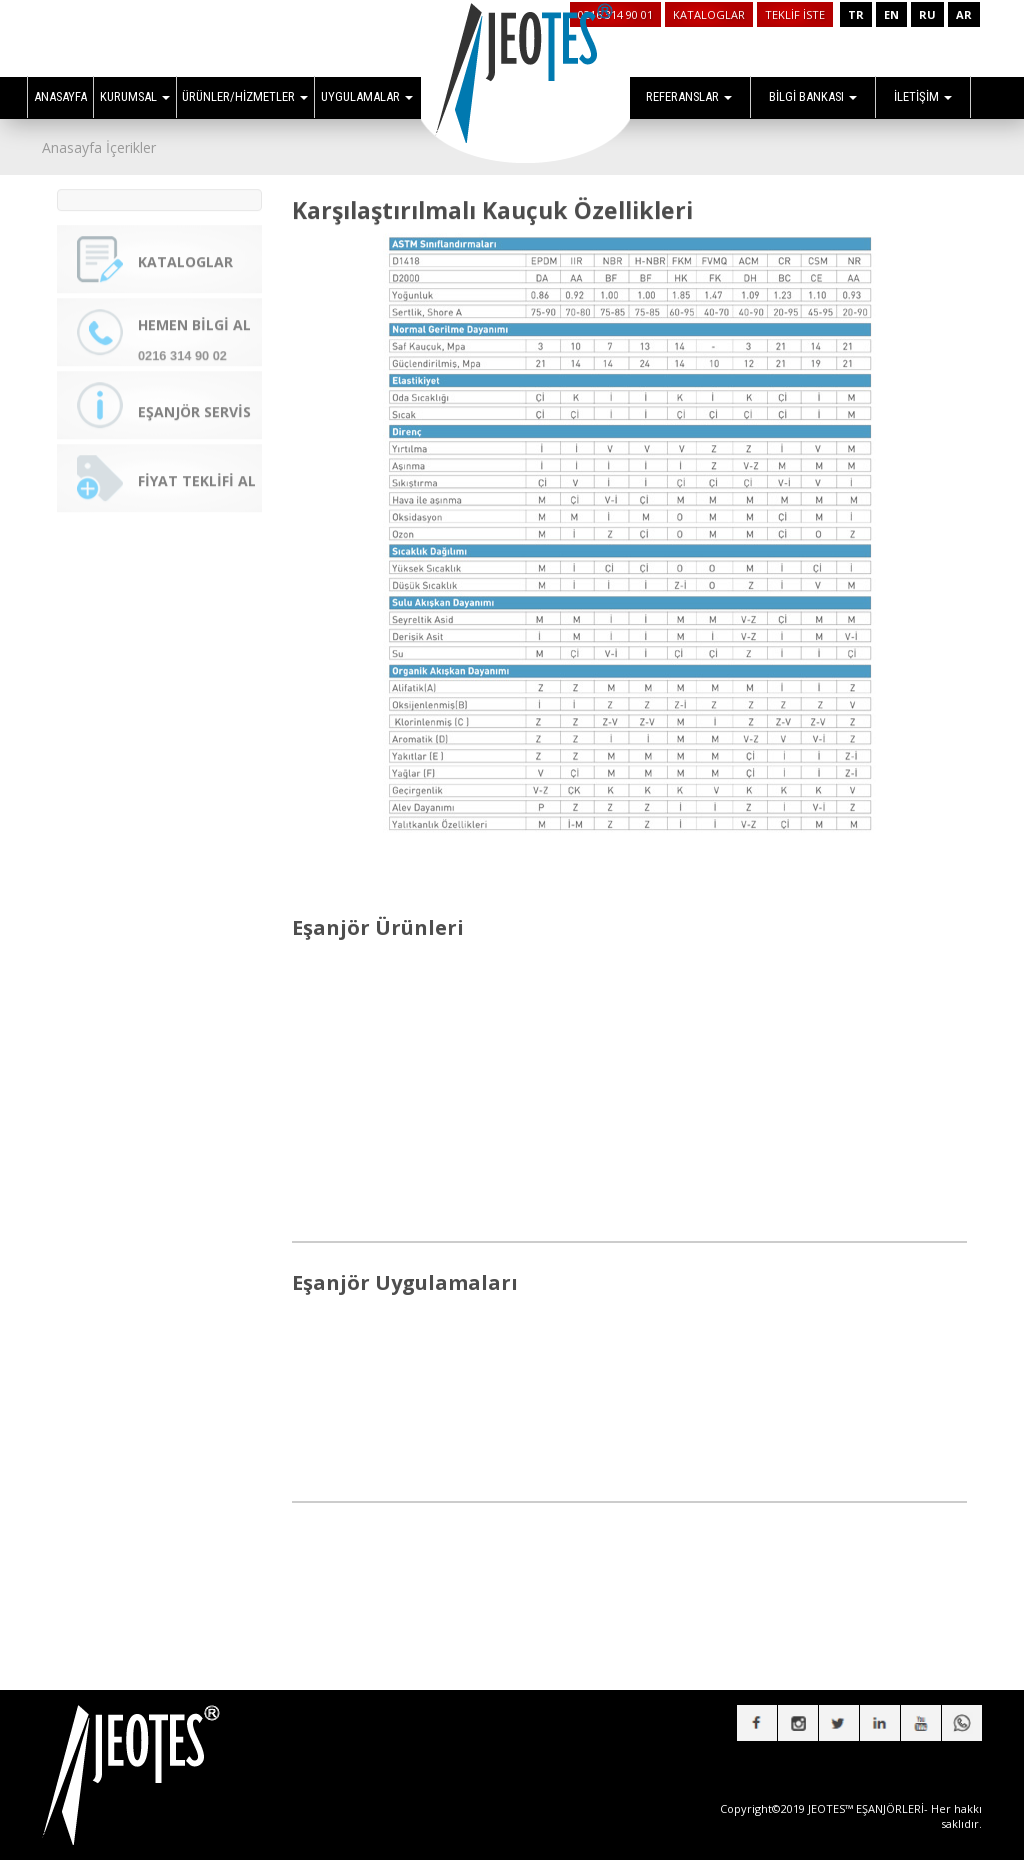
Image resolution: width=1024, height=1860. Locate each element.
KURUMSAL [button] (135, 96)
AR (964, 14)
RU (927, 14)
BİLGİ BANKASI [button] (813, 96)
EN (891, 14)
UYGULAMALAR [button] (367, 96)
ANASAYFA (60, 96)
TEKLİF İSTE (795, 14)
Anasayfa (72, 147)
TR (856, 14)
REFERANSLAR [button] (689, 96)
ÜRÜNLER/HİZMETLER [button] (245, 96)
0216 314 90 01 (615, 14)
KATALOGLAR (709, 14)
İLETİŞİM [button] (923, 96)
